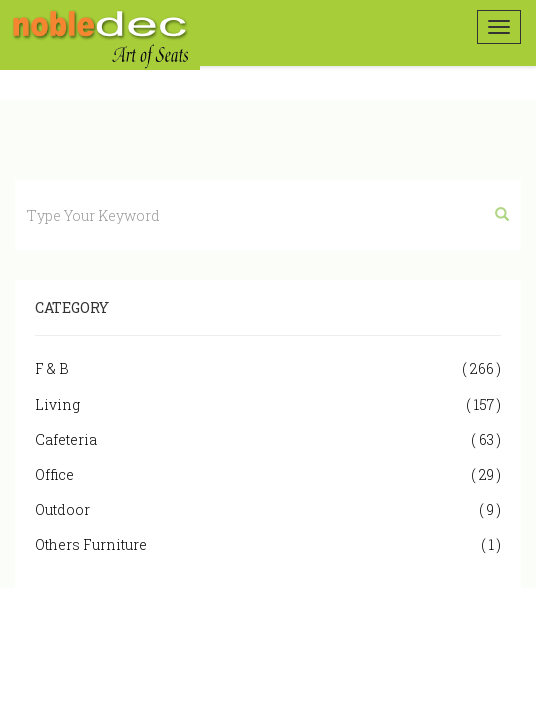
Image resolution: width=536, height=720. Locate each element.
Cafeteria (268, 439)
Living (268, 404)
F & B (268, 368)
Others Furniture (268, 544)
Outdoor (268, 509)
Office (268, 474)
